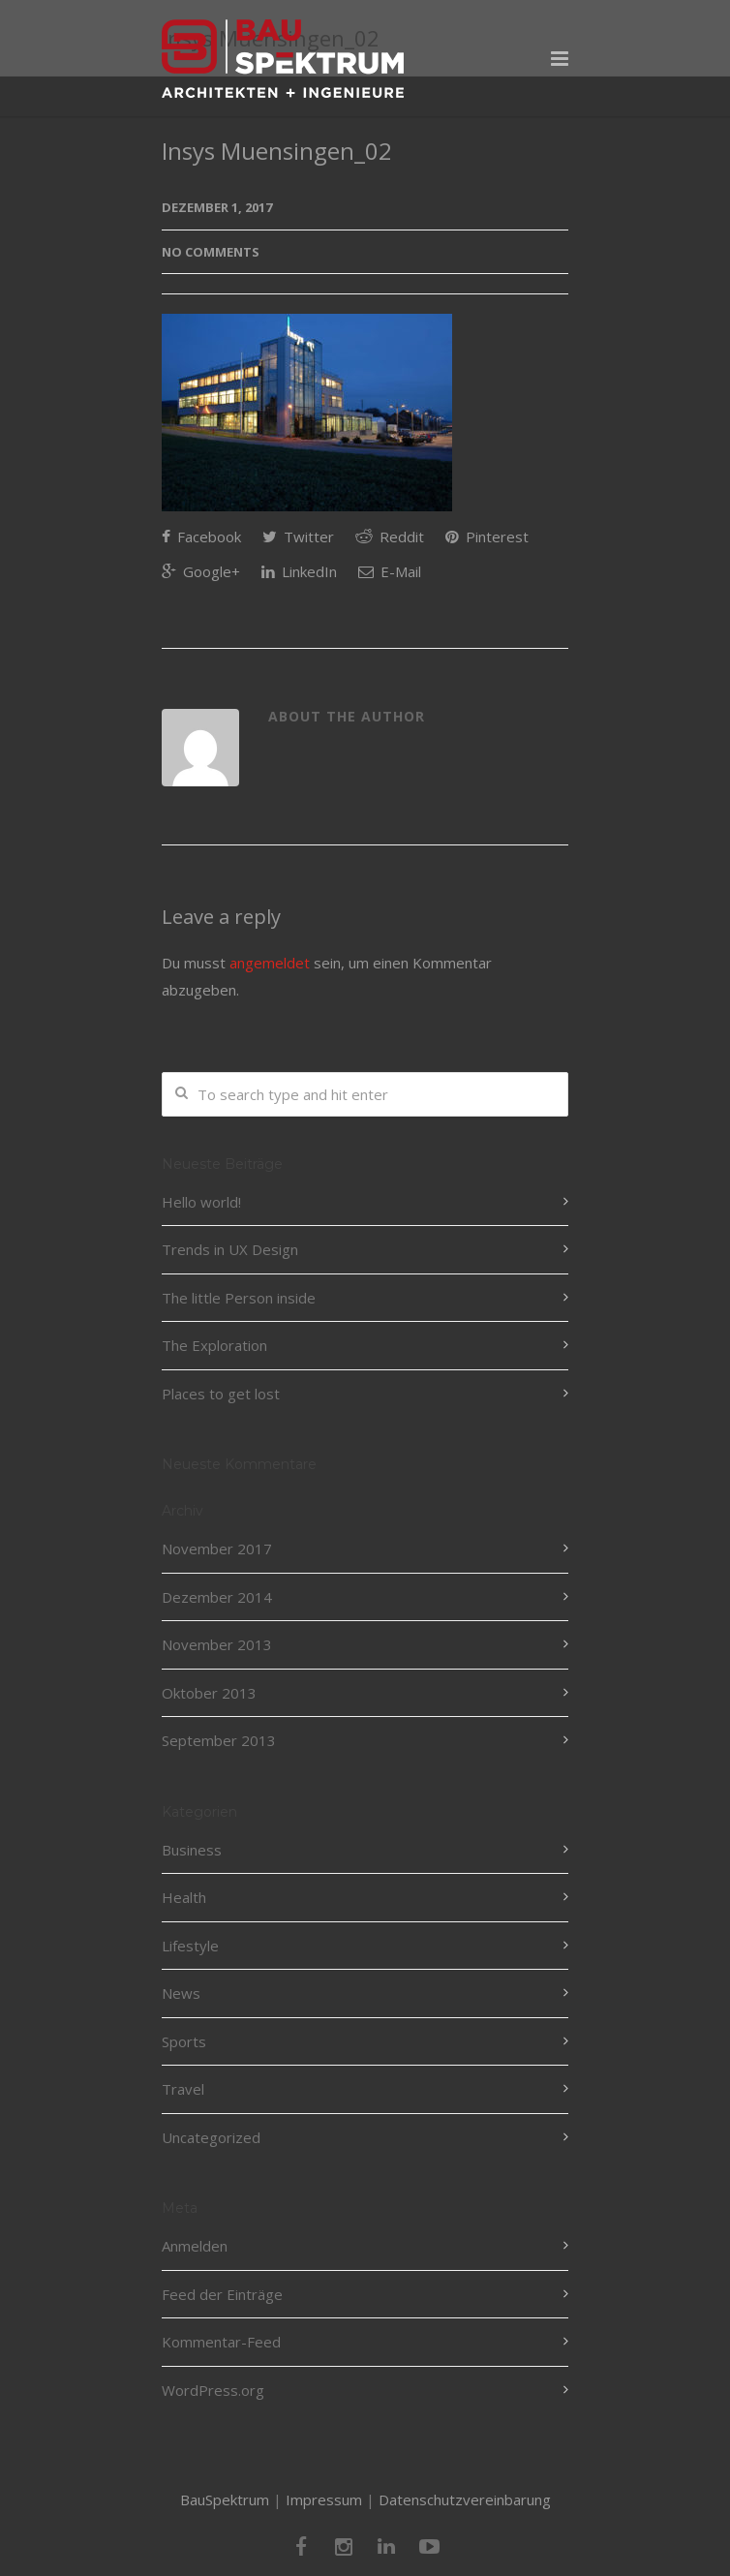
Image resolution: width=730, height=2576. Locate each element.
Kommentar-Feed (221, 2341)
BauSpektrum (224, 2499)
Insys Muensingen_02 (277, 151)
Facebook (201, 536)
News (181, 1993)
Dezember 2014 (217, 1597)
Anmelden (195, 2245)
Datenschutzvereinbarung (465, 2499)
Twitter (298, 536)
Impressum (324, 2499)
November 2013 (217, 1644)
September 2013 (219, 1740)
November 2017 (217, 1548)
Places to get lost (221, 1393)
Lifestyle (190, 1945)
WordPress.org (213, 2390)
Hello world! (201, 1201)
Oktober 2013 (209, 1692)
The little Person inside (239, 1297)
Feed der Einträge (222, 2294)
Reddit (389, 536)
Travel (183, 2089)
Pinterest (487, 536)
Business (192, 1849)
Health (184, 1897)
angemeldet (269, 962)
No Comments (210, 252)
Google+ (201, 571)
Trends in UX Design (230, 1249)
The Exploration (214, 1345)
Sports (184, 2041)
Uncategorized (211, 2137)
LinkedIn (299, 571)
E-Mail (389, 571)
